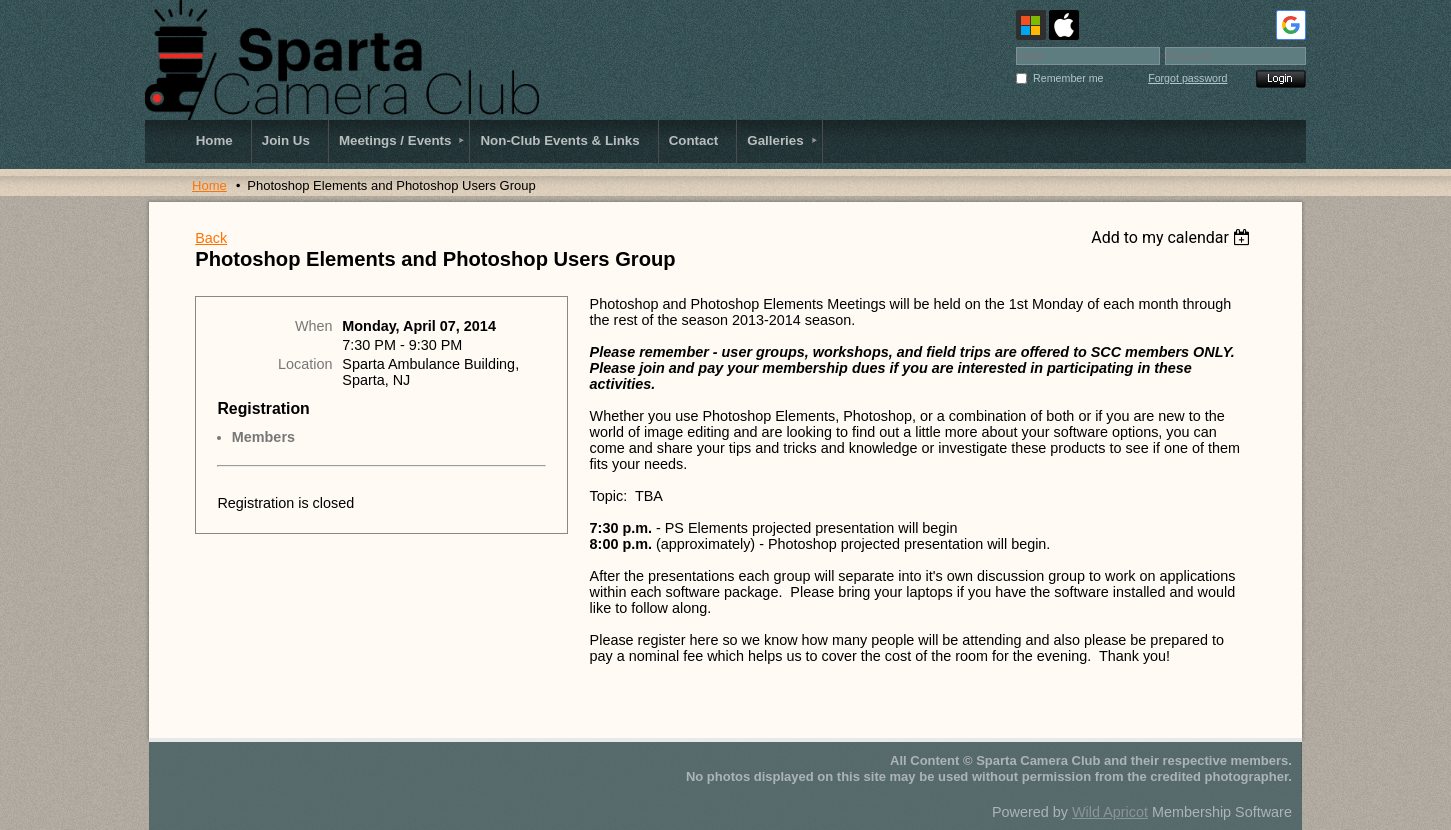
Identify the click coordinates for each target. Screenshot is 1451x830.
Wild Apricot (1110, 812)
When (314, 326)
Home (209, 185)
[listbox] (1173, 237)
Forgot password (1187, 78)
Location (305, 364)
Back (211, 238)
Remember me (1068, 78)
